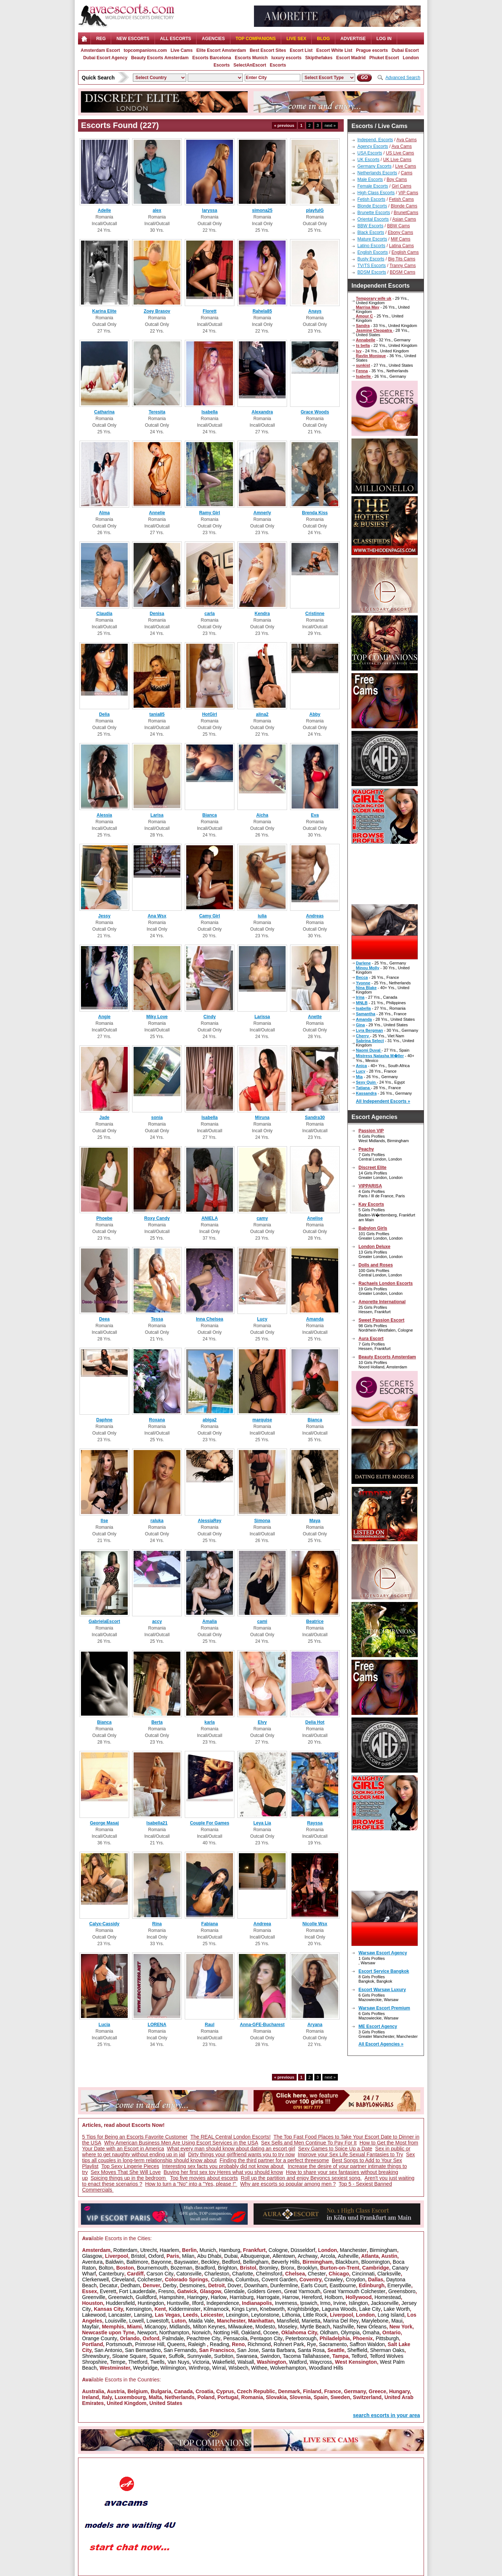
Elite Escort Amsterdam (221, 50)
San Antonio (108, 2350)
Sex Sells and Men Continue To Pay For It (309, 2143)
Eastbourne (342, 2285)
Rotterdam (125, 2250)
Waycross (321, 2362)
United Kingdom (126, 2403)
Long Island (391, 2315)
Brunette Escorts (373, 212)
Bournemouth (152, 2268)
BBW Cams (398, 225)
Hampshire (171, 2297)
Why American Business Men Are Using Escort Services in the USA (181, 2143)
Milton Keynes (209, 2327)
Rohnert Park (289, 2344)
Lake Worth (396, 2309)
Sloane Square (129, 2356)
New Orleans (371, 2327)
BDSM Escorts (371, 272)
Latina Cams (401, 245)
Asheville (348, 2256)
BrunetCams (406, 212)
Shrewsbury (95, 2356)
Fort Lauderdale (137, 2291)
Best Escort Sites (268, 50)
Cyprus (225, 2391)
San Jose (248, 2350)
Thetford (137, 2362)
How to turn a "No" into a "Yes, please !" (191, 2184)
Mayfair (90, 2327)
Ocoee (270, 2332)
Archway (308, 2256)
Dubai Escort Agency (105, 57)
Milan (188, 2256)
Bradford (205, 2268)
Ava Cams (406, 139)
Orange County (99, 2338)
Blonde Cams (404, 206)
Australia (93, 2391)
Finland (312, 2391)
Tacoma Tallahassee (306, 2356)
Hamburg (229, 2250)
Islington (358, 2303)
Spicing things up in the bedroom (129, 2178)
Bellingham (255, 2262)
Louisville (115, 2321)
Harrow (290, 2297)
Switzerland (367, 2397)
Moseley (287, 2327)
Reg (101, 38)
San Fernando (180, 2350)
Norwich (201, 2332)
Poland (206, 2397)
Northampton (174, 2332)
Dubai (231, 2256)
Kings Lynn (244, 2309)
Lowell (136, 2321)
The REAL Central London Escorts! (230, 2137)
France (332, 2391)
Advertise (353, 38)
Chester (317, 2274)
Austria (115, 2391)
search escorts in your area (386, 2415)
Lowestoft (157, 2321)
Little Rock (315, 2315)
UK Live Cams (397, 159)
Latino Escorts (371, 245)
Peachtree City (203, 2338)
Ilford (198, 2303)
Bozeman (181, 2268)
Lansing (143, 2315)
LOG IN (384, 38)
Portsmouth (119, 2344)
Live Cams (181, 50)
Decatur (108, 2285)
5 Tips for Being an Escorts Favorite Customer (134, 2137)
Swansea (247, 2356)
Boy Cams (396, 179)
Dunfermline (284, 2285)
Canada (183, 2391)
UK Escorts (368, 159)
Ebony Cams (400, 232)
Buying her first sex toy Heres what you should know (223, 2172)
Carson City (159, 2274)
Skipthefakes (318, 57)
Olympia (350, 2332)
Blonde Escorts (372, 206)
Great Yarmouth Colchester (354, 2291)
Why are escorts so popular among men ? (288, 2184)
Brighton (227, 2268)
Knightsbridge (303, 2309)
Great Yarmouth (302, 2291)
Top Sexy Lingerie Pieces (130, 2166)
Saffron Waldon (367, 2344)
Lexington (237, 2315)
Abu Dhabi (209, 2256)
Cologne (278, 2250)
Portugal (228, 2397)
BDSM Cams (402, 272)
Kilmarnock (216, 2309)
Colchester (149, 2279)
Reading (219, 2344)
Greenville (93, 2297)
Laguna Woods (339, 2309)
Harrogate (268, 2297)
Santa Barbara (278, 2350)
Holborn (334, 2297)
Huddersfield (120, 2303)
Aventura (92, 2262)
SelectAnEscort (249, 65)
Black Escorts (370, 232)
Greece (377, 2391)
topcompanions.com (145, 50)
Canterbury (111, 2274)
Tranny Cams (402, 265)
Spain (321, 2397)
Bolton (106, 2268)
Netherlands (180, 2397)
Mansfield (288, 2321)
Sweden (340, 2397)
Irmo (325, 2303)
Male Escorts (370, 179)
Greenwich (120, 2297)
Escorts (278, 65)
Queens (176, 2344)
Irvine (339, 2303)
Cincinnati (363, 2274)
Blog (323, 38)
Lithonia (291, 2315)
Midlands (179, 2327)
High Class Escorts (376, 192)
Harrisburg (242, 2297)
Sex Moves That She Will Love (125, 2172)
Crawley (333, 2279)
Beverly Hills (285, 2262)
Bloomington (375, 2262)
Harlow (219, 2297)
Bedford (231, 2262)
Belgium (137, 2391)
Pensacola (235, 2338)
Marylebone (374, 2321)
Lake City (370, 2309)
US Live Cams (400, 153)
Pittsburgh (387, 2338)
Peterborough (301, 2338)
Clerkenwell (95, 2279)
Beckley (210, 2262)
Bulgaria (161, 2391)
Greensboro (402, 2291)
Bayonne (161, 2262)
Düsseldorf (302, 2250)
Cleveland (123, 2279)
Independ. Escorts (375, 139)
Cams (406, 172)
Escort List (301, 50)
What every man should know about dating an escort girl (231, 2149)
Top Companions (256, 38)
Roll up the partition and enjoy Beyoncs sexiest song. (301, 2178)
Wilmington (173, 2368)
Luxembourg (130, 2397)
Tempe (117, 2362)
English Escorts (372, 252)
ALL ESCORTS (175, 38)
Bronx (287, 2268)
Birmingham (383, 2250)
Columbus (247, 2279)
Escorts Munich (251, 57)
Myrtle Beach (315, 2327)
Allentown (284, 2256)
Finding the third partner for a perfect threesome (274, 2160)
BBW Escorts (370, 225)
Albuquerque (254, 2256)
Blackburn (346, 2262)
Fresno (166, 2291)
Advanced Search (402, 77)
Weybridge (145, 2368)
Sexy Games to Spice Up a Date (335, 2149)
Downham (255, 2285)
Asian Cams (404, 219)
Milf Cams (400, 239)
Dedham (130, 2285)
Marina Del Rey (340, 2321)
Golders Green (264, 2291)
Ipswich (308, 2303)
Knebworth (272, 2309)
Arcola (328, 2256)
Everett (108, 2291)
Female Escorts (372, 186)
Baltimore (137, 2262)
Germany (355, 2391)
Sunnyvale (199, 2356)
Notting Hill (225, 2332)
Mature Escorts (372, 239)
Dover (234, 2285)
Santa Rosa (311, 2350)
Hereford (312, 2297)
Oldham (329, 2332)
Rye (311, 2344)
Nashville (343, 2327)
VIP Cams (408, 192)
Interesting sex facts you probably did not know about (223, 2166)
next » (330, 125)
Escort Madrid (350, 57)
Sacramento (333, 2344)
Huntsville (178, 2303)
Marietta (311, 2321)
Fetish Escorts (371, 199)
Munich (207, 2250)
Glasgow (92, 2256)
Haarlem (169, 2250)
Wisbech (238, 2368)
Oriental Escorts (373, 219)
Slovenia (300, 2397)
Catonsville (188, 2274)
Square (157, 2356)
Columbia (222, 2279)
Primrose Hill (149, 2344)
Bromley (268, 2268)
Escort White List (334, 50)
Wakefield (223, 2362)
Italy (107, 2397)
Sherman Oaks (387, 2350)
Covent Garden (279, 2279)
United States (165, 2403)
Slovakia (276, 2397)
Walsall (245, 2362)
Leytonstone (265, 2315)
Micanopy (156, 2327)
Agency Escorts (372, 146)
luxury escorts (286, 57)
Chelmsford (269, 2274)
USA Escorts (369, 153)
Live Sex (296, 38)
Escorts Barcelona (211, 57)
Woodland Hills (326, 2368)
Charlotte (242, 2274)
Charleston (216, 2274)
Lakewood (94, 2315)
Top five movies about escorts (204, 2178)
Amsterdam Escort (100, 50)
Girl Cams (401, 186)
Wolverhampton (288, 2368)
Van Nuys (178, 2362)
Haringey (197, 2297)
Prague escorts (372, 50)
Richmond (259, 2344)
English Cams (405, 252)
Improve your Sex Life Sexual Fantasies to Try (350, 2154)
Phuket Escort (384, 57)
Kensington (139, 2309)
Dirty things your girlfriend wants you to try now (241, 2154)
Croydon (355, 2279)
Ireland (90, 2397)
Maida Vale (201, 2321)
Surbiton (223, 2356)
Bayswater (186, 2262)
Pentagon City (266, 2338)
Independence (222, 2303)
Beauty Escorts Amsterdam (159, 57)
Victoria (200, 2362)
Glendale (234, 2291)
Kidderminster (185, 2309)
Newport (146, 2332)
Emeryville (399, 2285)
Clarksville (389, 2274)
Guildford (146, 2297)
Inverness (286, 2303)
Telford (359, 2356)
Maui (396, 2321)
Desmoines (192, 2285)
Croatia (204, 2391)
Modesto (265, 2327)
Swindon (270, 2356)
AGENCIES (213, 38)
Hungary (399, 2391)
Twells (157, 2362)
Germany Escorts (374, 166)
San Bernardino (143, 2350)
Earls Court (314, 2285)
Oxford (156, 2256)
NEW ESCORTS (132, 38)
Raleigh (197, 2344)
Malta (155, 2397)
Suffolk (176, 2356)
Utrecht (148, 2250)
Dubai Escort (405, 50)
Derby (169, 2285)
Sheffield (357, 2350)
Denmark (289, 2391)
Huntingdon (151, 2303)
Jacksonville (384, 2303)
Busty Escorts (370, 259)
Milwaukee (240, 2327)
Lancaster (120, 2315)
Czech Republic (256, 2391)
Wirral (219, 2368)
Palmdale (173, 2338)
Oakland (250, 2332)
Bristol (138, 2256)
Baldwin (115, 2262)
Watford (298, 2362)
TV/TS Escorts (371, 265)
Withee (259, 2368)
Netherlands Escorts (377, 172)
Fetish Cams (401, 199)
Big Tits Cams (401, 259)
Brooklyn (307, 2268)
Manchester (353, 2250)
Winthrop (199, 2368)
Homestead (387, 2297)
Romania (252, 2397)
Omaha (371, 2332)
